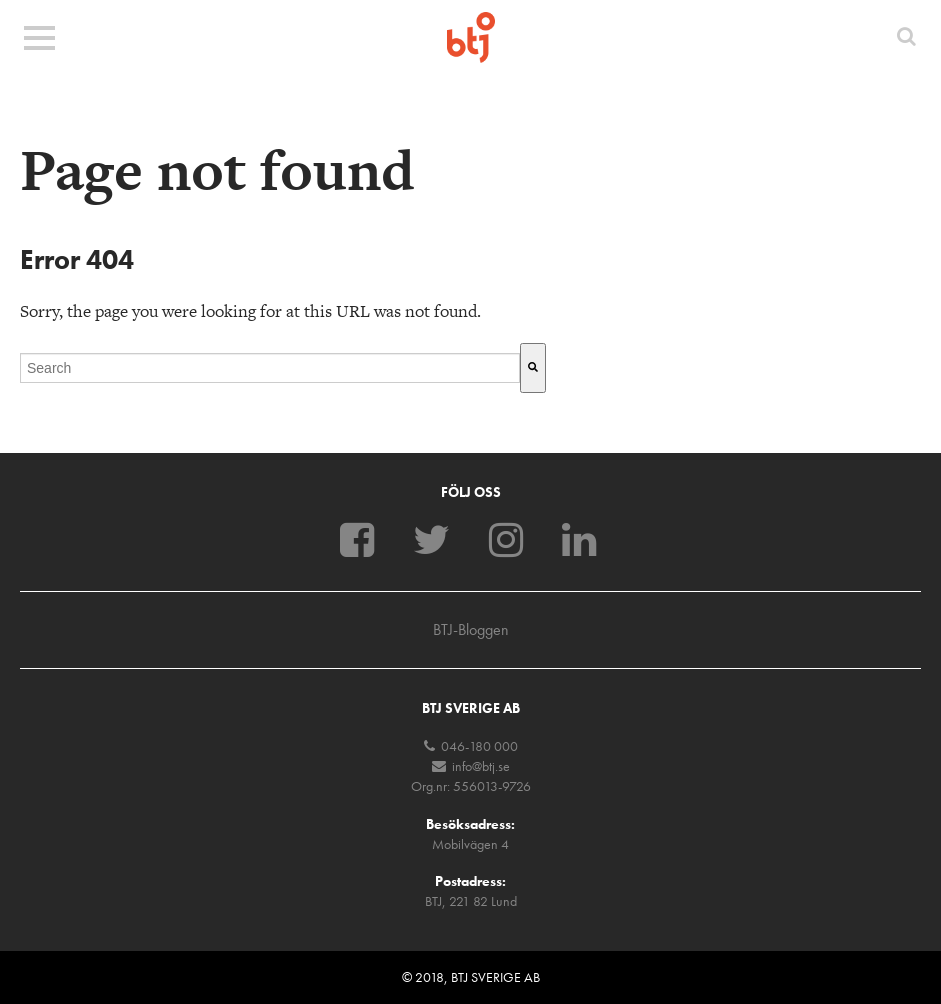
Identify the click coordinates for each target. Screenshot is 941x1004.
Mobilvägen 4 (470, 844)
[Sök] (533, 368)
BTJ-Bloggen (471, 629)
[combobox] (270, 368)
